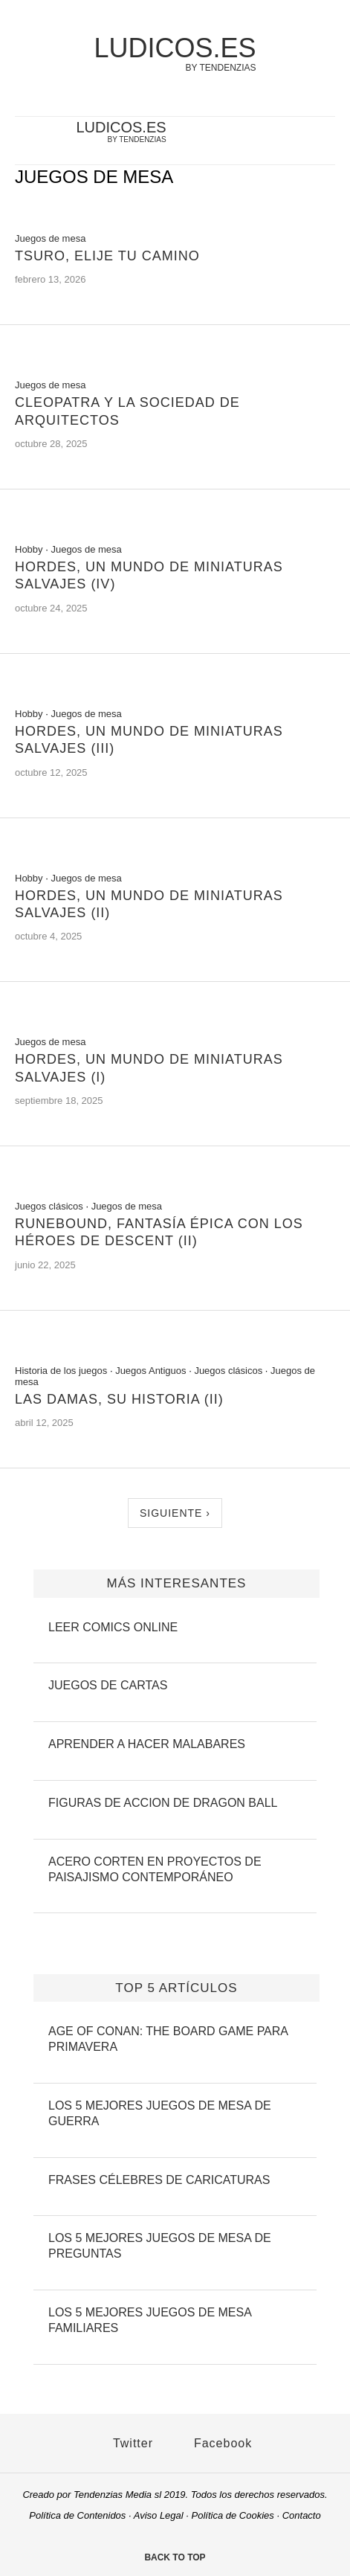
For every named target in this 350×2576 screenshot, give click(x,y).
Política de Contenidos (77, 2515)
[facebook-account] (301, 142)
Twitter (125, 2443)
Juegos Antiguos (150, 1370)
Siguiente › (175, 1513)
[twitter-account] (276, 142)
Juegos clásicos (49, 1206)
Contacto (301, 2515)
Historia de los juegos (61, 1370)
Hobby (29, 549)
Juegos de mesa (50, 238)
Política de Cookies (233, 2515)
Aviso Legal (159, 2515)
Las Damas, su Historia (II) (119, 1399)
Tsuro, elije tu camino (107, 255)
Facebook (216, 2443)
